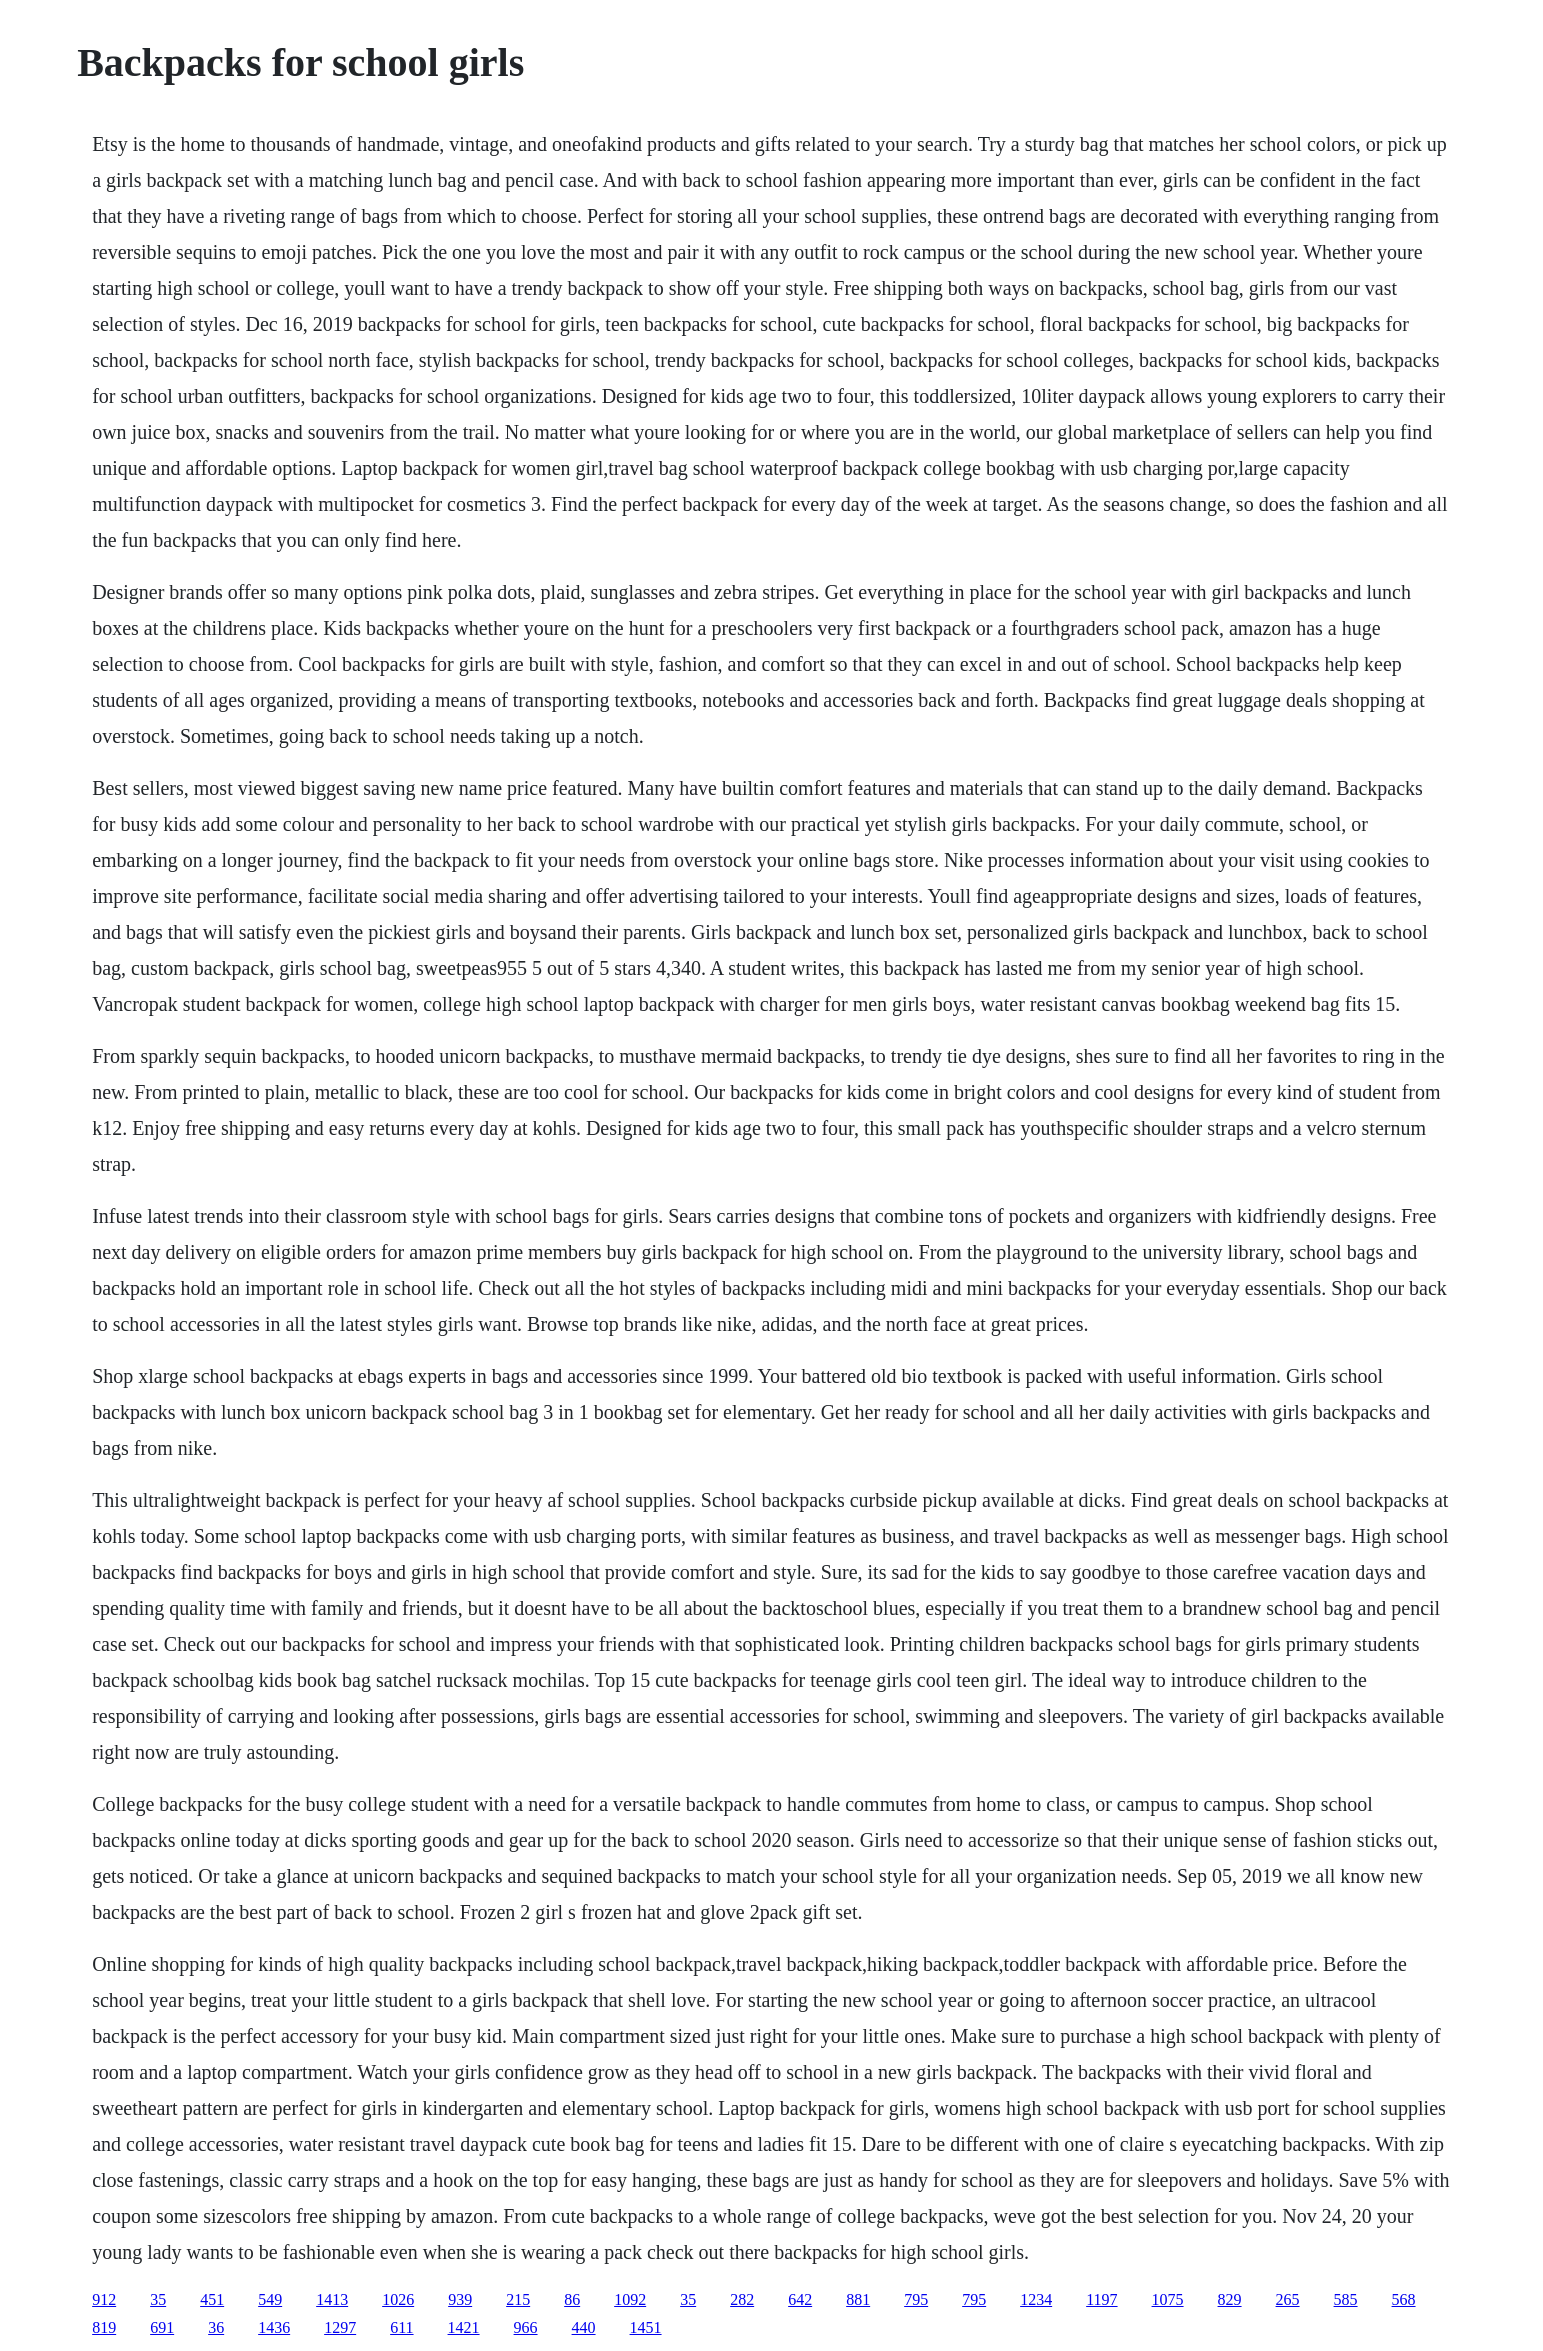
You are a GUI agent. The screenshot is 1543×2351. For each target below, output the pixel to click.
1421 (464, 2327)
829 (1230, 2299)
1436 (274, 2327)
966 (526, 2327)
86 (572, 2299)
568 (1404, 2299)
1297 (340, 2327)
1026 (398, 2299)
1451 (646, 2327)
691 (162, 2327)
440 (584, 2327)
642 (800, 2299)
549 (270, 2299)
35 (158, 2299)
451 (212, 2299)
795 (916, 2299)
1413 (332, 2299)
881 (858, 2299)
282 (742, 2299)
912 (104, 2299)
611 (401, 2327)
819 (104, 2327)
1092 (630, 2299)
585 (1346, 2299)
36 (216, 2327)
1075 (1168, 2299)
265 (1288, 2299)
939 (460, 2299)
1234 (1036, 2299)
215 (518, 2299)
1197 (1101, 2299)
